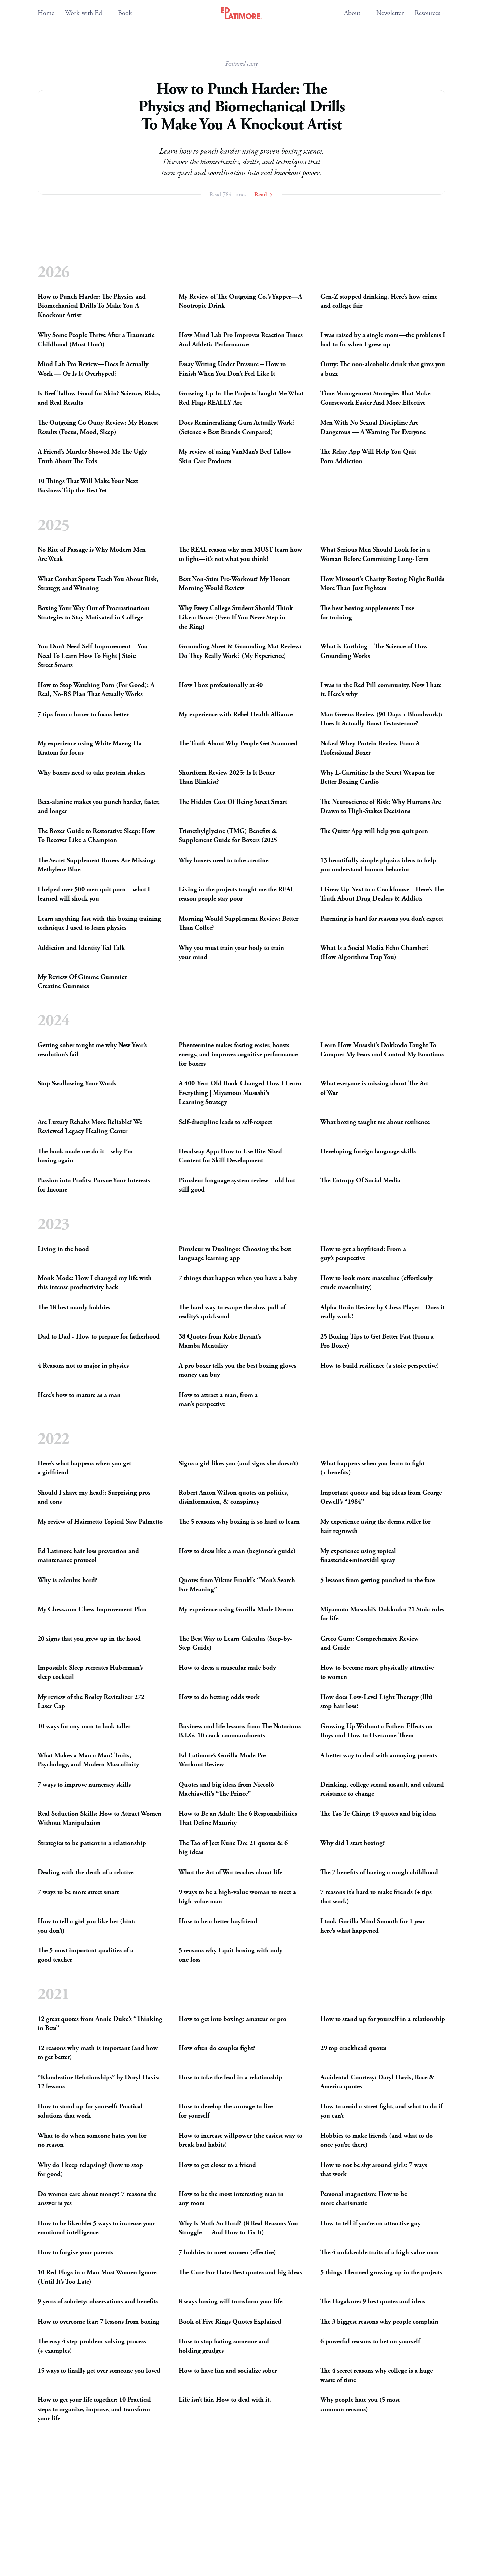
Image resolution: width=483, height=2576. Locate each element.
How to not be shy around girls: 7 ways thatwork (373, 2170)
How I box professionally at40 (221, 685)
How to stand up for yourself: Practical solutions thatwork (90, 2111)
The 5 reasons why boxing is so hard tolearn (239, 1522)
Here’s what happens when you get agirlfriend (84, 1468)
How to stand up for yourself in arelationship (382, 2019)
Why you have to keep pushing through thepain (374, 2482)
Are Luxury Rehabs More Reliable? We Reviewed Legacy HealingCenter (90, 1127)
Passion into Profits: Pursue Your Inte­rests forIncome (94, 1185)
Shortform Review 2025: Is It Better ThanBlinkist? (227, 777)
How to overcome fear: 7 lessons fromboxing (98, 2322)
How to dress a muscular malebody (227, 1668)
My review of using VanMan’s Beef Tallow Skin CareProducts (235, 457)
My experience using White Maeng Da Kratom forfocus (90, 748)
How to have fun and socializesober (228, 2371)
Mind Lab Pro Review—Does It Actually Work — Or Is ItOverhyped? (93, 369)
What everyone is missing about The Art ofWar (374, 1089)
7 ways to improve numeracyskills (84, 1785)
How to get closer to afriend (217, 2165)
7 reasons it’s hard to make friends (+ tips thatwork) (376, 1897)
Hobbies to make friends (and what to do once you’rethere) (376, 2140)
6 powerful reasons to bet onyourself (370, 2342)
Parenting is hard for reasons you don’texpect (381, 918)
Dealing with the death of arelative (85, 1872)
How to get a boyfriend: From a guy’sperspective (363, 1254)
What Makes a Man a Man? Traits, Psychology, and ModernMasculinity (88, 1760)
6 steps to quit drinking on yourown (88, 2565)
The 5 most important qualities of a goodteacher (85, 1955)
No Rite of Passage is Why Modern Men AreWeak (92, 554)
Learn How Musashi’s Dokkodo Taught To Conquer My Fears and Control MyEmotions (382, 1050)
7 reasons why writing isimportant (85, 2507)
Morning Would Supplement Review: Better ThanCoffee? (238, 923)
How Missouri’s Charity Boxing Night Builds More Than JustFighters (382, 583)
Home (46, 13)
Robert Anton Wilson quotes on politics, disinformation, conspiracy (233, 1497)
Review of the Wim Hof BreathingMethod (237, 2536)
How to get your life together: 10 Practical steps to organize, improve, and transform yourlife (94, 2409)
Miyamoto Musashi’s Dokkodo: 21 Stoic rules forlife (382, 1614)
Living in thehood (63, 1249)
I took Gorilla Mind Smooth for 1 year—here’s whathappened (376, 1926)
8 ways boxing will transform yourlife (230, 2302)
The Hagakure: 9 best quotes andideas (372, 2302)
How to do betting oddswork (219, 1697)
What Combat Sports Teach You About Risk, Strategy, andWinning (98, 583)
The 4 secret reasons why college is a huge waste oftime (376, 2376)
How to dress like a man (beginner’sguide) (237, 1551)
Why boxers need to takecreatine (223, 860)
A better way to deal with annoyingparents (378, 1755)
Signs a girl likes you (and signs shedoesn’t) (238, 1463)
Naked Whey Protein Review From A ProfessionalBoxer (370, 748)
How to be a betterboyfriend (218, 1921)
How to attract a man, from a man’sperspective (218, 1400)
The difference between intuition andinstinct (381, 2507)
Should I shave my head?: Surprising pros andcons (94, 1497)
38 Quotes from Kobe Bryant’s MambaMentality (220, 1341)
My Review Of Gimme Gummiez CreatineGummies (82, 981)
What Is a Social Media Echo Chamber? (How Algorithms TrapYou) (374, 952)
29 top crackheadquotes (353, 2048)
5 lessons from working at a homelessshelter (239, 2565)
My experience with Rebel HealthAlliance (236, 714)
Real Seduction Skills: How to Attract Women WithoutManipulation (99, 1819)
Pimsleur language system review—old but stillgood (237, 1185)
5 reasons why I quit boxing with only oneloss (230, 1955)
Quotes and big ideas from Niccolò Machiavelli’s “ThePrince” (226, 1789)
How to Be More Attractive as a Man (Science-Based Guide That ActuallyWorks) (241, 2482)
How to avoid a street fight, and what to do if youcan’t (381, 2111)
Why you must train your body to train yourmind (231, 952)
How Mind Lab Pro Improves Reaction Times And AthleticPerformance (241, 340)
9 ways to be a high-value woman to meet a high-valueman (237, 1897)
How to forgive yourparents (75, 2252)
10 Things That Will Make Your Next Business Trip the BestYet (88, 486)
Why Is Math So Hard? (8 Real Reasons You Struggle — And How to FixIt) (238, 2228)
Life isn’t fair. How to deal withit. (225, 2400)
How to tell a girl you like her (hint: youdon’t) (87, 1926)
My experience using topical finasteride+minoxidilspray (358, 1556)
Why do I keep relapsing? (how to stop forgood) (90, 2170)
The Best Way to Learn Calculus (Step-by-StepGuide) (235, 1643)
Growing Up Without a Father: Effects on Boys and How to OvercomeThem (376, 1731)
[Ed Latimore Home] (241, 13)
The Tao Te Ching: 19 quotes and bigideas (378, 1814)
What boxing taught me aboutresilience (375, 1122)
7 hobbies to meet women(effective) (227, 2252)
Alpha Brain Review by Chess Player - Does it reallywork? (382, 1312)
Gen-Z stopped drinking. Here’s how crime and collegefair (378, 301)
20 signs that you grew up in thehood (89, 1639)
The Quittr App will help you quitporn (374, 831)
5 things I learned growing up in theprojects (381, 2273)
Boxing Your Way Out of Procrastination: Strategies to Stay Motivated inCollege (93, 613)
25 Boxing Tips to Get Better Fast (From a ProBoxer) (377, 1341)
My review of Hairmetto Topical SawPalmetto (100, 1522)
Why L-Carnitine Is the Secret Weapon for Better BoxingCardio (377, 777)
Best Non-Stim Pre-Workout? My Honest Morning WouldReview (234, 583)
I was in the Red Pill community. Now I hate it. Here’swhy (380, 689)
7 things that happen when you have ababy (238, 1278)
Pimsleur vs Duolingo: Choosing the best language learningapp (235, 1254)
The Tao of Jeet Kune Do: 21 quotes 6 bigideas (233, 1848)
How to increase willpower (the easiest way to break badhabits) (240, 2140)
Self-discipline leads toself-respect (225, 1122)
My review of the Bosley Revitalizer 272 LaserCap (91, 1702)
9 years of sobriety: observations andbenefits (98, 2302)
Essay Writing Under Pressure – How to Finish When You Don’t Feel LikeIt (232, 369)
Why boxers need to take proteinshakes (91, 772)
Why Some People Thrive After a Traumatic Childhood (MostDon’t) (96, 340)
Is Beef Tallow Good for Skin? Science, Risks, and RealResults (99, 398)
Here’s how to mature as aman (79, 1395)
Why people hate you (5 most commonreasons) (360, 2405)
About (355, 13)
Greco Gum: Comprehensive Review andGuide (369, 1643)
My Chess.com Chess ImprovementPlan (92, 1609)
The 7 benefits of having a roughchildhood (379, 1872)
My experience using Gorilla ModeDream (236, 1609)
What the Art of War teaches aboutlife (230, 1872)
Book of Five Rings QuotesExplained (230, 2322)
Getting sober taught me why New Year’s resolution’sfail (92, 1050)
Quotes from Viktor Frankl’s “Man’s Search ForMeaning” (237, 1585)
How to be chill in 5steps (355, 2565)
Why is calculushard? (67, 1580)
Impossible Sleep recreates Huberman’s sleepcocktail (90, 1673)
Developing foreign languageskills (368, 1151)
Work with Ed (86, 13)
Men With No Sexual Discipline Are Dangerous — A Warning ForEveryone (373, 428)
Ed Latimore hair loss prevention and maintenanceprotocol (88, 1556)
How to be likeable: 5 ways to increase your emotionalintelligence (96, 2228)
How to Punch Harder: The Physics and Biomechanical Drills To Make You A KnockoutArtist (92, 306)
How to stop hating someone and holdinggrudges (224, 2346)
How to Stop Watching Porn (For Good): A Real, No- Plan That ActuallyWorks (96, 689)
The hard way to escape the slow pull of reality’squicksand (232, 1312)
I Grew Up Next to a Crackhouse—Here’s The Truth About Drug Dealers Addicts (382, 894)
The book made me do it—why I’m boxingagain (85, 1156)
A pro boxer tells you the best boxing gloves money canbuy (237, 1370)
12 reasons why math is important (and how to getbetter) (98, 2053)
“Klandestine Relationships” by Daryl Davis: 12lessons (99, 2082)
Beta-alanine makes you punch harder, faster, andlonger (99, 806)
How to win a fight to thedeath (80, 2536)
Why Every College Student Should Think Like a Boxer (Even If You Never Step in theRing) (236, 617)
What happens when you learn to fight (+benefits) (372, 1468)
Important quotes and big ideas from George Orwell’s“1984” (381, 1497)
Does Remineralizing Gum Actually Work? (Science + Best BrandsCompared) (237, 428)
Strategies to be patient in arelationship (92, 1843)
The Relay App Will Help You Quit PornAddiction (368, 457)
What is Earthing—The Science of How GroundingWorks (374, 651)
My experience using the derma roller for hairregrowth (375, 1527)
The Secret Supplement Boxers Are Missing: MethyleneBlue (96, 865)
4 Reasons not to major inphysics (83, 1366)
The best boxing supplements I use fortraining (367, 613)
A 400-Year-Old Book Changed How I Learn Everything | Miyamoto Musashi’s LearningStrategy (240, 1093)
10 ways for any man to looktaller (84, 1726)
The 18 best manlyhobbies (74, 1307)
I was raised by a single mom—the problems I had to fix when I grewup (382, 340)
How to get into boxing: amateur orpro (232, 2019)
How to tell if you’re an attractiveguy (370, 2223)
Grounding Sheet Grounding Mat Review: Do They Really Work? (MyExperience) (240, 651)
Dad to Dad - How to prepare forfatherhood (99, 1336)
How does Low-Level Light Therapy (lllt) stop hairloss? (376, 1702)
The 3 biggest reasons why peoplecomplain (379, 2322)
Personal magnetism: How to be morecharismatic (363, 2199)
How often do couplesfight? (217, 2048)
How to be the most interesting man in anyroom (231, 2199)
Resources (430, 13)
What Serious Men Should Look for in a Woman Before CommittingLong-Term (375, 554)
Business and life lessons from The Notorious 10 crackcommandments (240, 1731)
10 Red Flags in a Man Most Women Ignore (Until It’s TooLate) (97, 2277)
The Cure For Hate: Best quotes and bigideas (240, 2273)
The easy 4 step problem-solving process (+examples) (92, 2346)
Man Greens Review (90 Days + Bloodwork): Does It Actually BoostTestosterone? (381, 719)
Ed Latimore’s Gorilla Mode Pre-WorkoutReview (223, 1760)
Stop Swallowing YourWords (77, 1084)
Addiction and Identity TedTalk (81, 947)
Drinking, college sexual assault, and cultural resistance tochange (382, 1789)
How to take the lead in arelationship (230, 2077)
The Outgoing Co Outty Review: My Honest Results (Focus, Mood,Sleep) (98, 428)
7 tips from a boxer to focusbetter (83, 714)
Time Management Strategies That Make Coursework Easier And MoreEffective (375, 398)
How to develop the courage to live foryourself (226, 2111)
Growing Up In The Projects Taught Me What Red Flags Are (241, 398)
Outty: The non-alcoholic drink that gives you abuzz (382, 369)
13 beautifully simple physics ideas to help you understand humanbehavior (378, 865)
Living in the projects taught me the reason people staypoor (236, 894)
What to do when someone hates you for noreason (92, 2140)
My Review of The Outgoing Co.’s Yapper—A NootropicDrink (240, 301)
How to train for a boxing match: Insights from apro (377, 2541)
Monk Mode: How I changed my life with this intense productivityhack (95, 1283)
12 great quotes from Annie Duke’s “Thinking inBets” (100, 2024)
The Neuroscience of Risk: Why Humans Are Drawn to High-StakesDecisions (380, 806)
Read (264, 194)
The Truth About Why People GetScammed (238, 743)
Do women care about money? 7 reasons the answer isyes (97, 2199)
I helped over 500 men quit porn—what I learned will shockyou (94, 894)
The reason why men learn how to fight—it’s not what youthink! (240, 554)
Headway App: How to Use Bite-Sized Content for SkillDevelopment (230, 1156)
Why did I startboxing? (352, 1843)
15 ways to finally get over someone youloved (99, 2371)
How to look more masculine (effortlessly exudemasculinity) (376, 1283)
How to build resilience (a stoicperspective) (379, 1366)
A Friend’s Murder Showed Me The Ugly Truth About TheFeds (92, 457)
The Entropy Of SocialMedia (360, 1180)
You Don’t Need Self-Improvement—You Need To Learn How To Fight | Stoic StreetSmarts (93, 655)
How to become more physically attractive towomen (377, 1673)
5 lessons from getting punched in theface (377, 1580)
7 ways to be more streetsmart (78, 1892)
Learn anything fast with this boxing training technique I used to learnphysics (99, 923)
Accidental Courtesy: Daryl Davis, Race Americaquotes (377, 2082)
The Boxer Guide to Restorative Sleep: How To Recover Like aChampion (96, 835)
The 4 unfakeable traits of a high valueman (379, 2252)
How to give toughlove (69, 2478)
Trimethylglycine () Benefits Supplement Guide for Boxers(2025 (228, 835)
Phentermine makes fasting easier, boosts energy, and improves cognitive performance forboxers (238, 1054)
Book (125, 13)
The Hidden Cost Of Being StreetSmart (233, 801)
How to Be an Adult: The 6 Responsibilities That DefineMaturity (238, 1819)
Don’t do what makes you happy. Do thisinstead (228, 2512)
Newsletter (390, 13)
